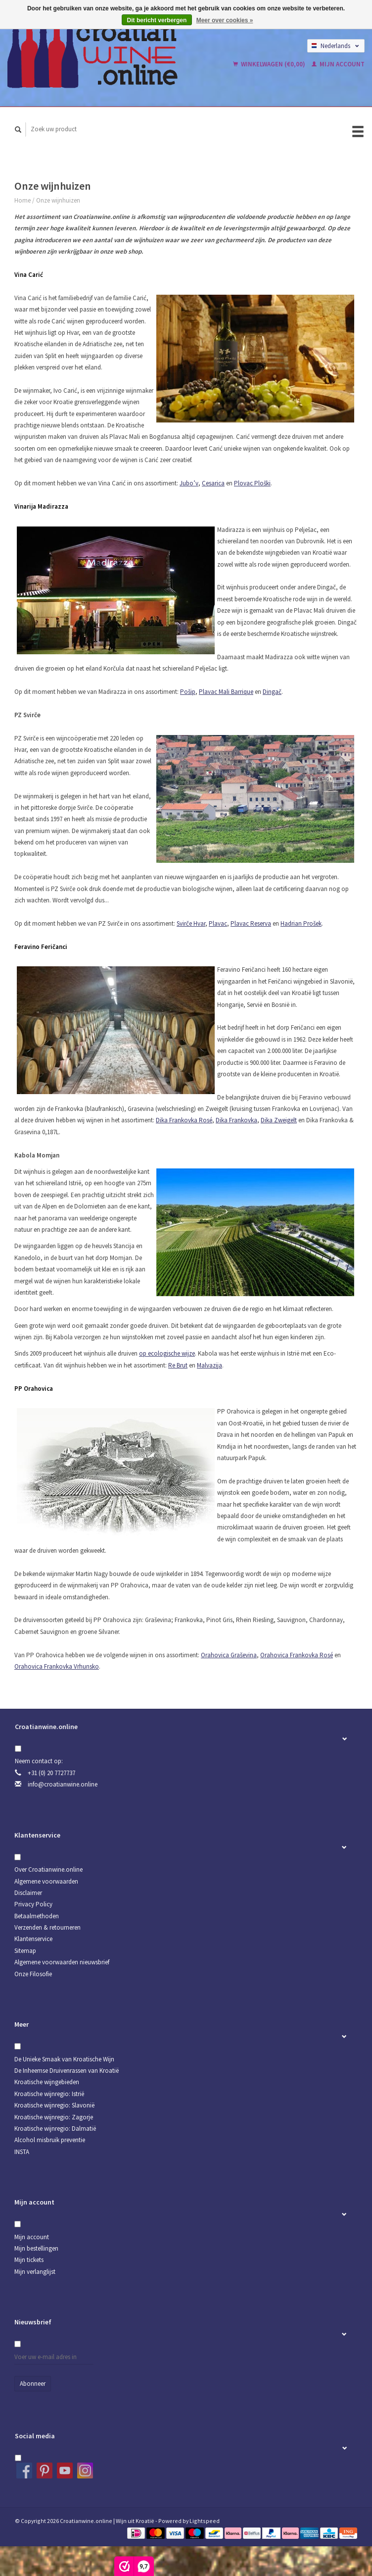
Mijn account (338, 64)
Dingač (272, 691)
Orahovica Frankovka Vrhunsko (56, 1666)
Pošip (187, 691)
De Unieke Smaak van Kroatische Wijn (64, 2059)
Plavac (218, 923)
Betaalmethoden (36, 1916)
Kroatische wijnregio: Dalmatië (55, 2128)
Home (22, 200)
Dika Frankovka (236, 1120)
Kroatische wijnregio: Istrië (49, 2094)
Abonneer (33, 2383)
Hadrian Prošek (301, 923)
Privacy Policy (33, 1904)
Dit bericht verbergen (157, 20)
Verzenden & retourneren (47, 1927)
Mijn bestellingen (36, 2248)
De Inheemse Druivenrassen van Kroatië (66, 2070)
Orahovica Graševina (229, 1655)
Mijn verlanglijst (34, 2271)
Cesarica (213, 483)
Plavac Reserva (251, 923)
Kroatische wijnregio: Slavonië (54, 2105)
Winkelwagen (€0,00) (270, 64)
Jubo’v (189, 483)
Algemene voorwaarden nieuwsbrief (61, 1962)
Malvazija (209, 1365)
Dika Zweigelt (279, 1120)
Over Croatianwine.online (48, 1869)
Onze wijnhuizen (58, 200)
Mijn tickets (29, 2260)
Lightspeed (204, 2520)
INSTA (21, 2152)
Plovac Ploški (252, 483)
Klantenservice (33, 1939)
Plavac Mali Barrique (226, 691)
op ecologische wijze (167, 1353)
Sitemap (25, 1950)
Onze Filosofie (33, 1974)
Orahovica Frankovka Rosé (296, 1655)
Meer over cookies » (224, 20)
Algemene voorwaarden (46, 1881)
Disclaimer (28, 1893)
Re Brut (177, 1365)
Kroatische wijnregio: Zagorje (53, 2117)
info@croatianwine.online (62, 1784)
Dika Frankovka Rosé (184, 1120)
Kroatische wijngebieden (46, 2082)
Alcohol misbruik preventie (49, 2140)
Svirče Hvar (191, 923)
